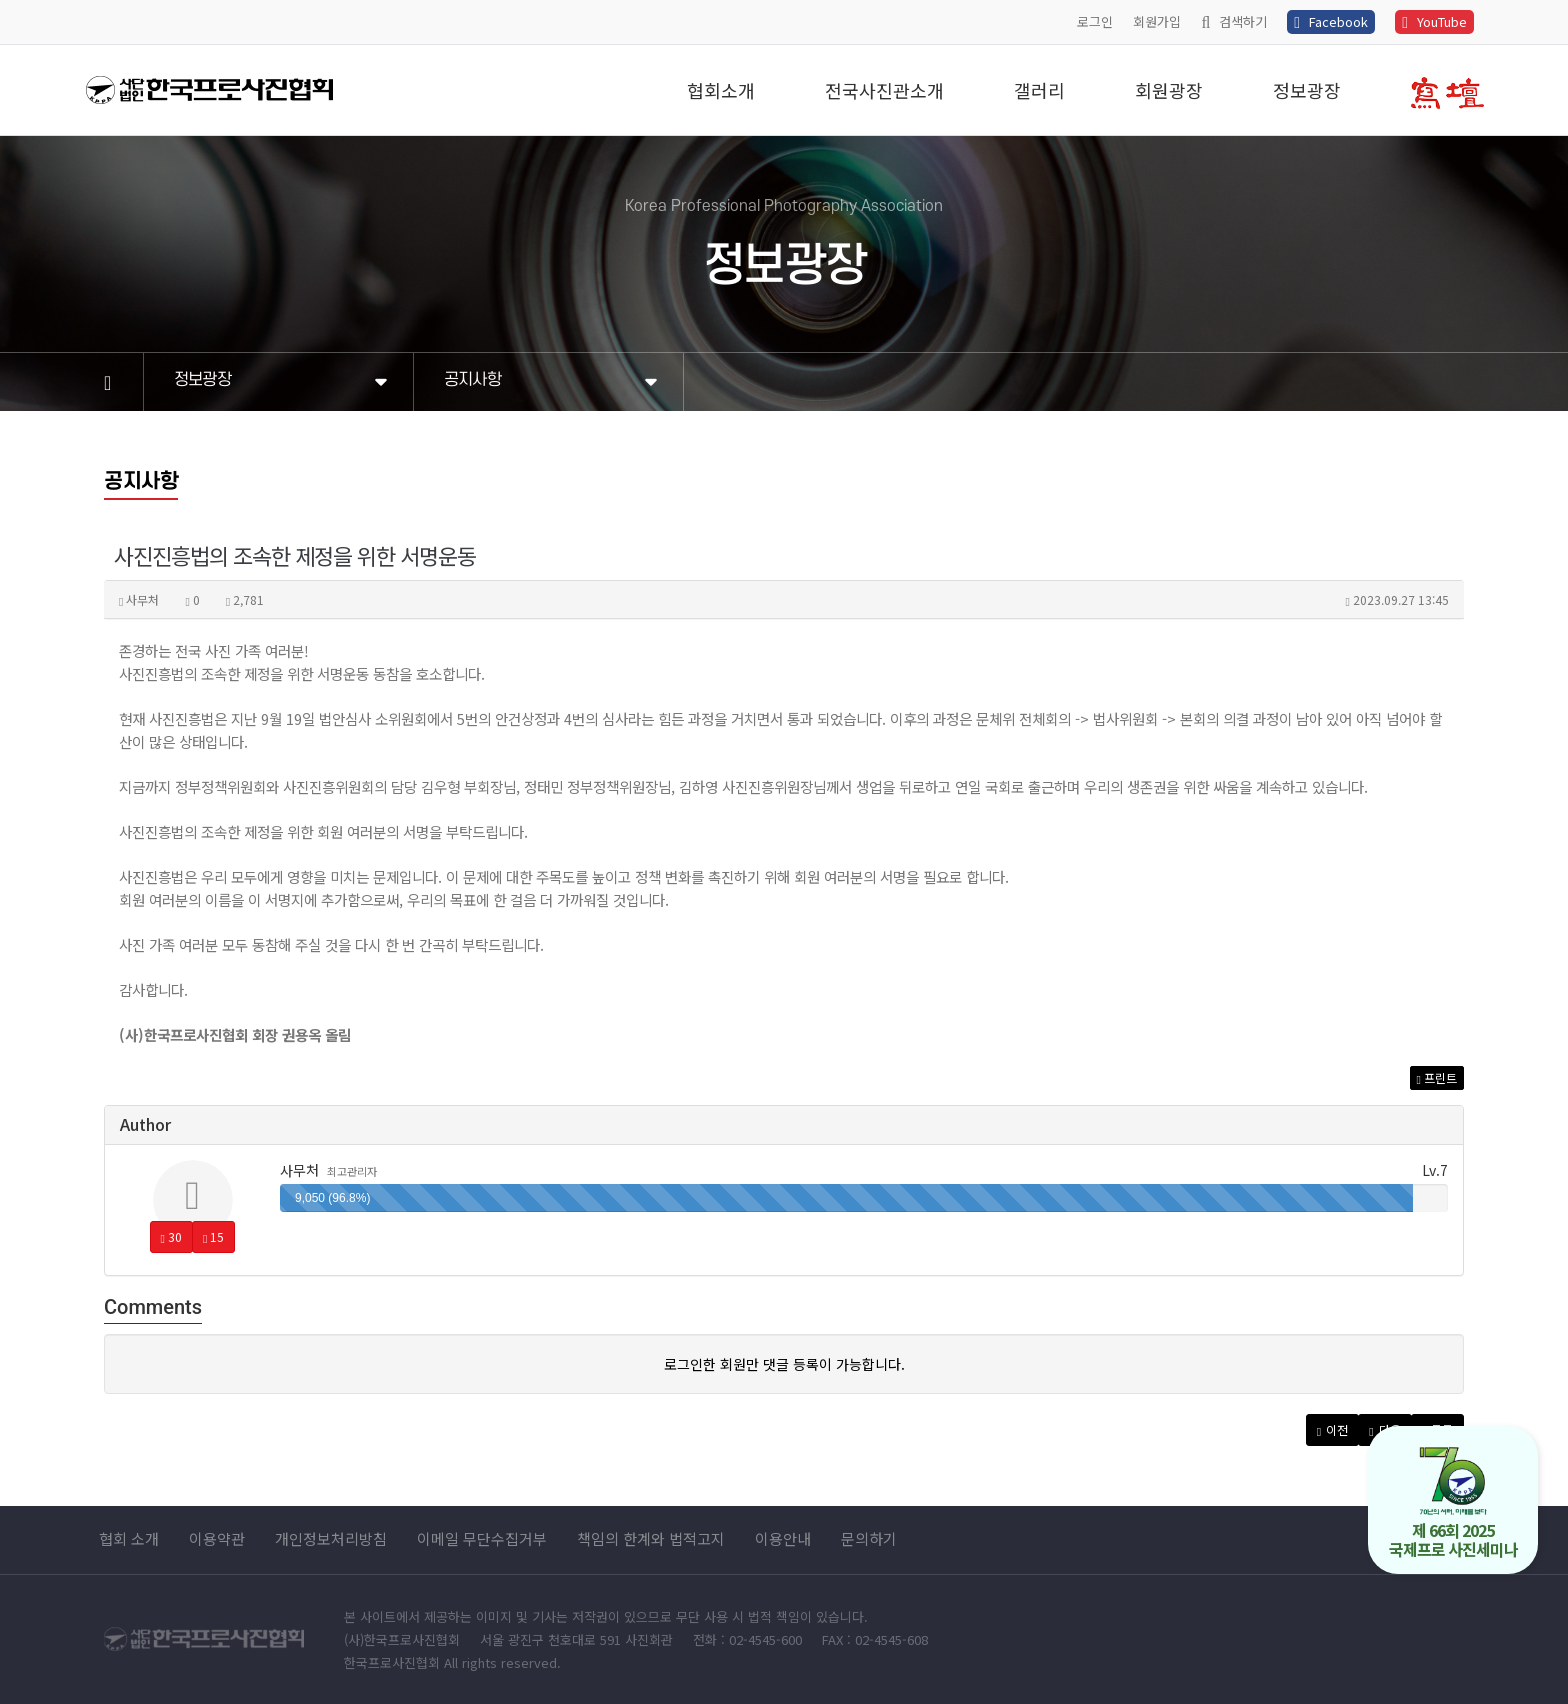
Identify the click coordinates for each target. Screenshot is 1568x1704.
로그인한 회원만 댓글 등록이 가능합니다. (784, 1364)
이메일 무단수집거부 (482, 1539)
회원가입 (1157, 21)
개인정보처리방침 (331, 1539)
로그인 (1095, 21)
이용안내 (783, 1539)
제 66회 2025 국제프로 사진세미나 (1453, 1503)
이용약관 (217, 1539)
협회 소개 (129, 1539)
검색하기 (1234, 21)
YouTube (1434, 21)
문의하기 (869, 1539)
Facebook (1331, 21)
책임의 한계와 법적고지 (651, 1539)
